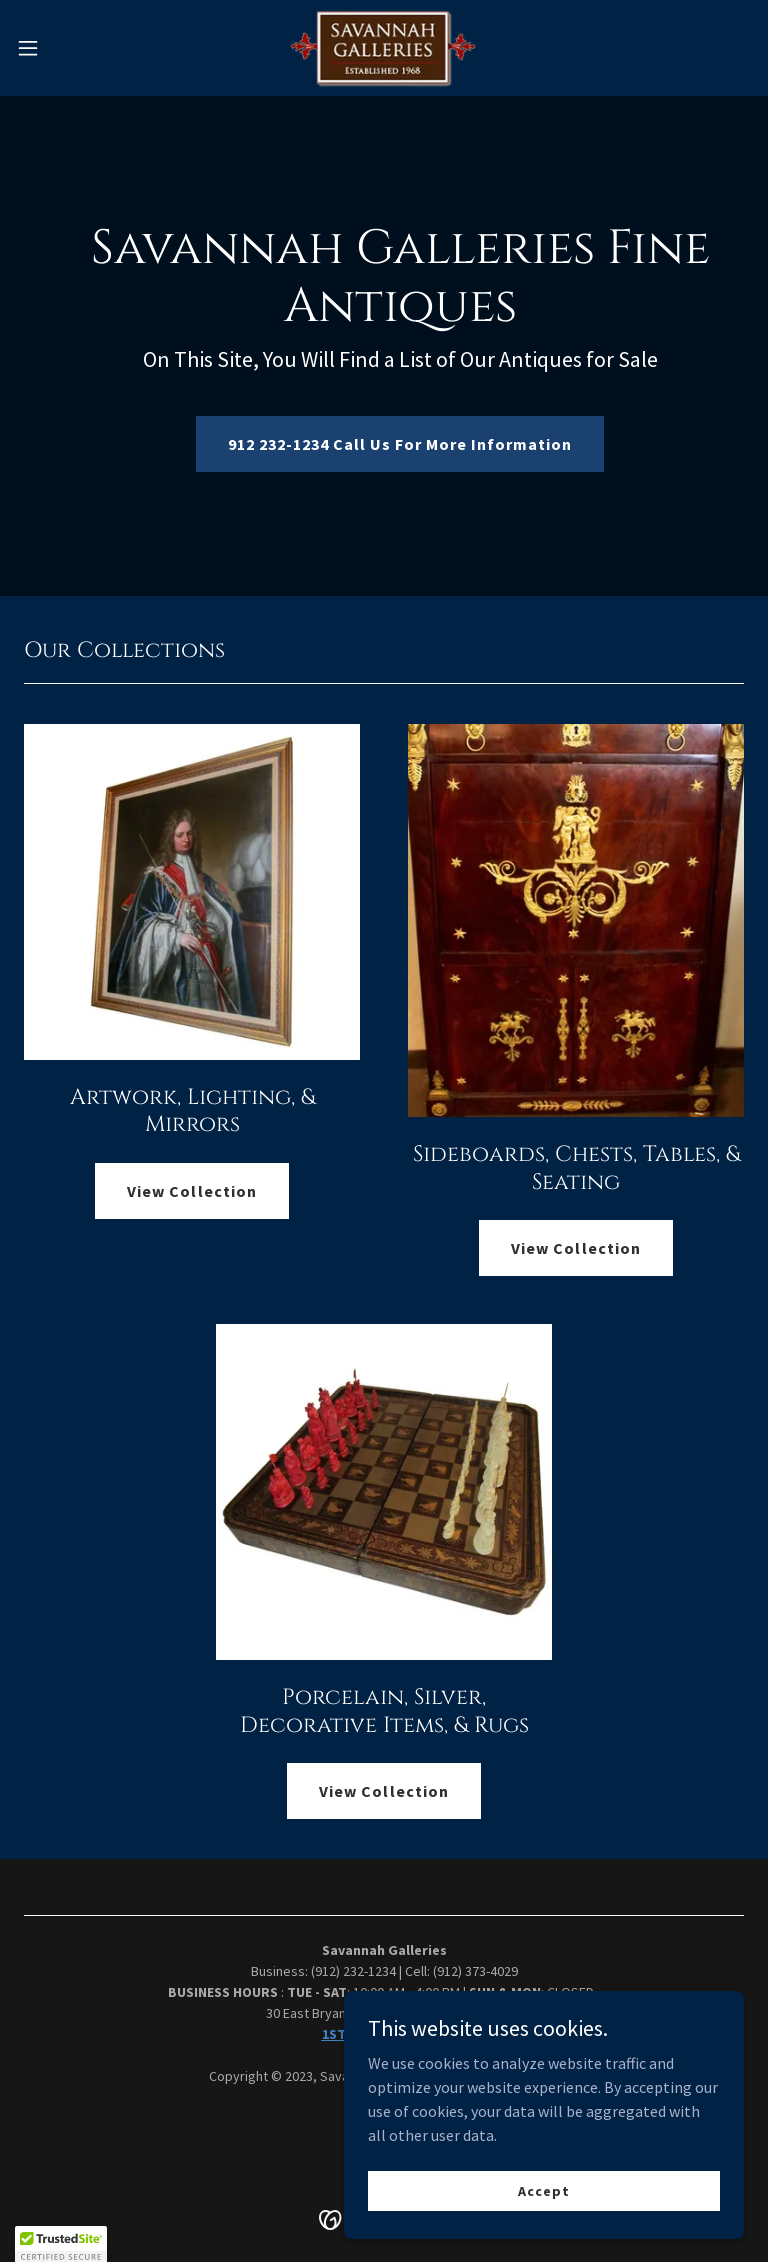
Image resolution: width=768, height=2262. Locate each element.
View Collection (191, 1191)
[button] (64, 48)
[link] (384, 48)
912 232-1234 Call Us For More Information (400, 444)
